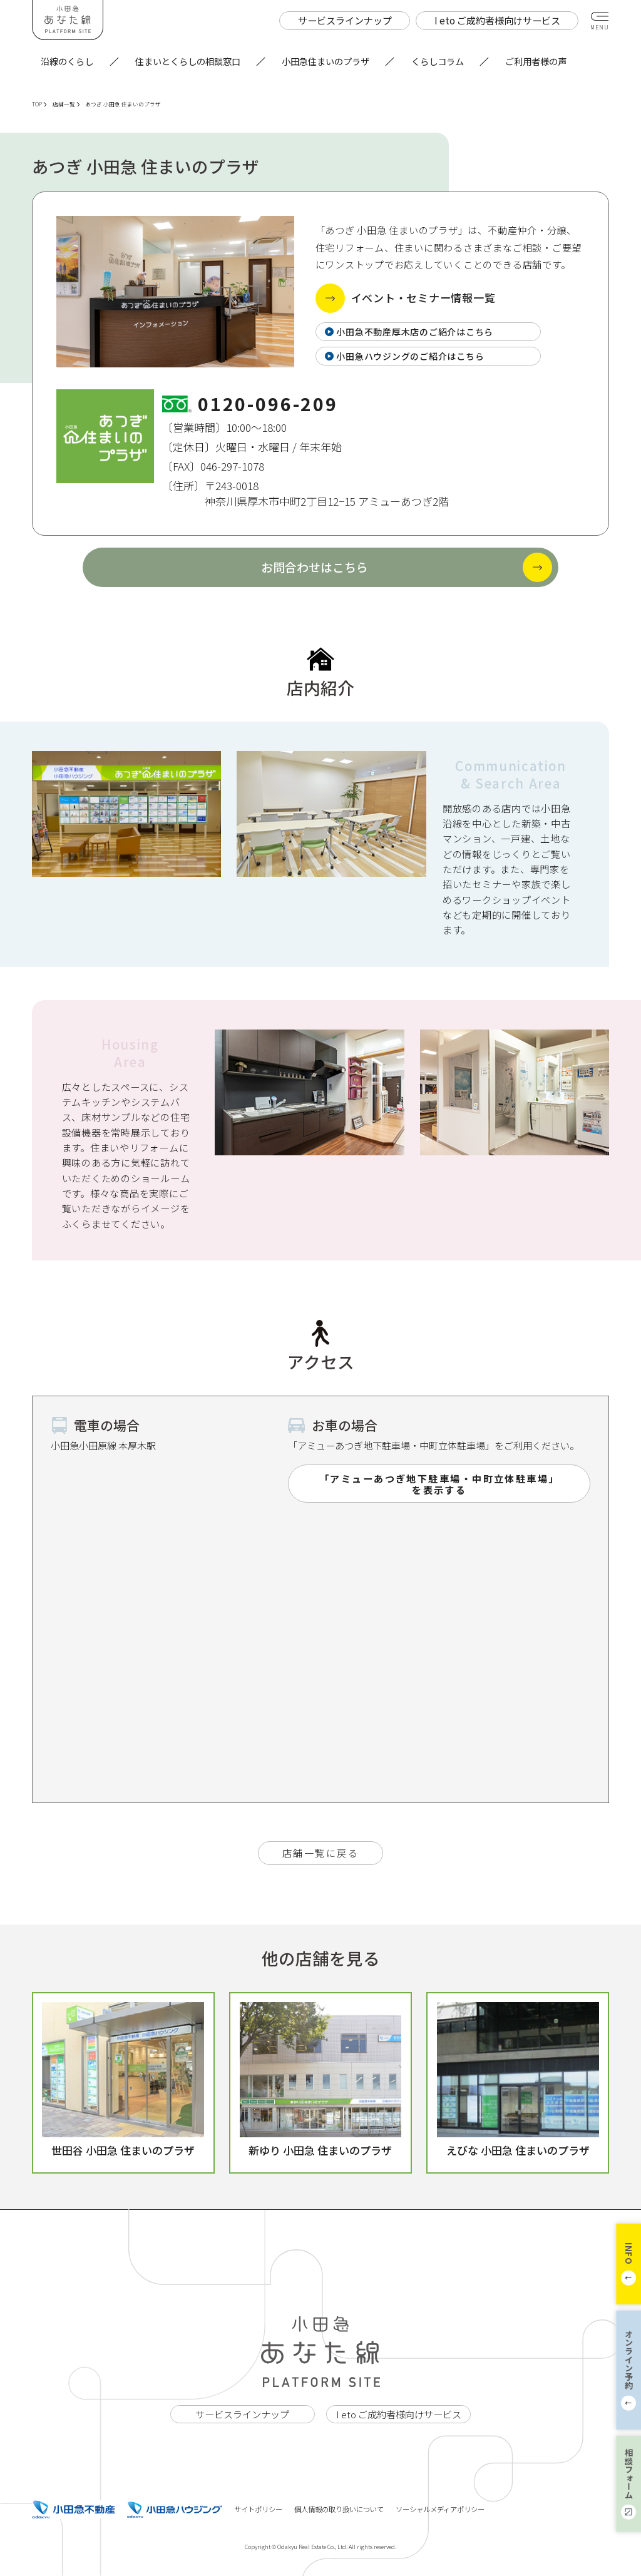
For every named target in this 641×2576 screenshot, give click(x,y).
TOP (39, 104)
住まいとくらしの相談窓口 (187, 61)
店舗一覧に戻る (320, 1852)
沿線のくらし (67, 61)
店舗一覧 (66, 104)
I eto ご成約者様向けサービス (398, 2414)
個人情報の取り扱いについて (339, 2509)
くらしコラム (437, 61)
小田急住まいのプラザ (325, 61)
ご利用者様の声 (536, 61)
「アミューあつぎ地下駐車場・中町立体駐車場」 (439, 1483)
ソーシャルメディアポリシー (440, 2509)
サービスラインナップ (242, 2414)
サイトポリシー (258, 2509)
